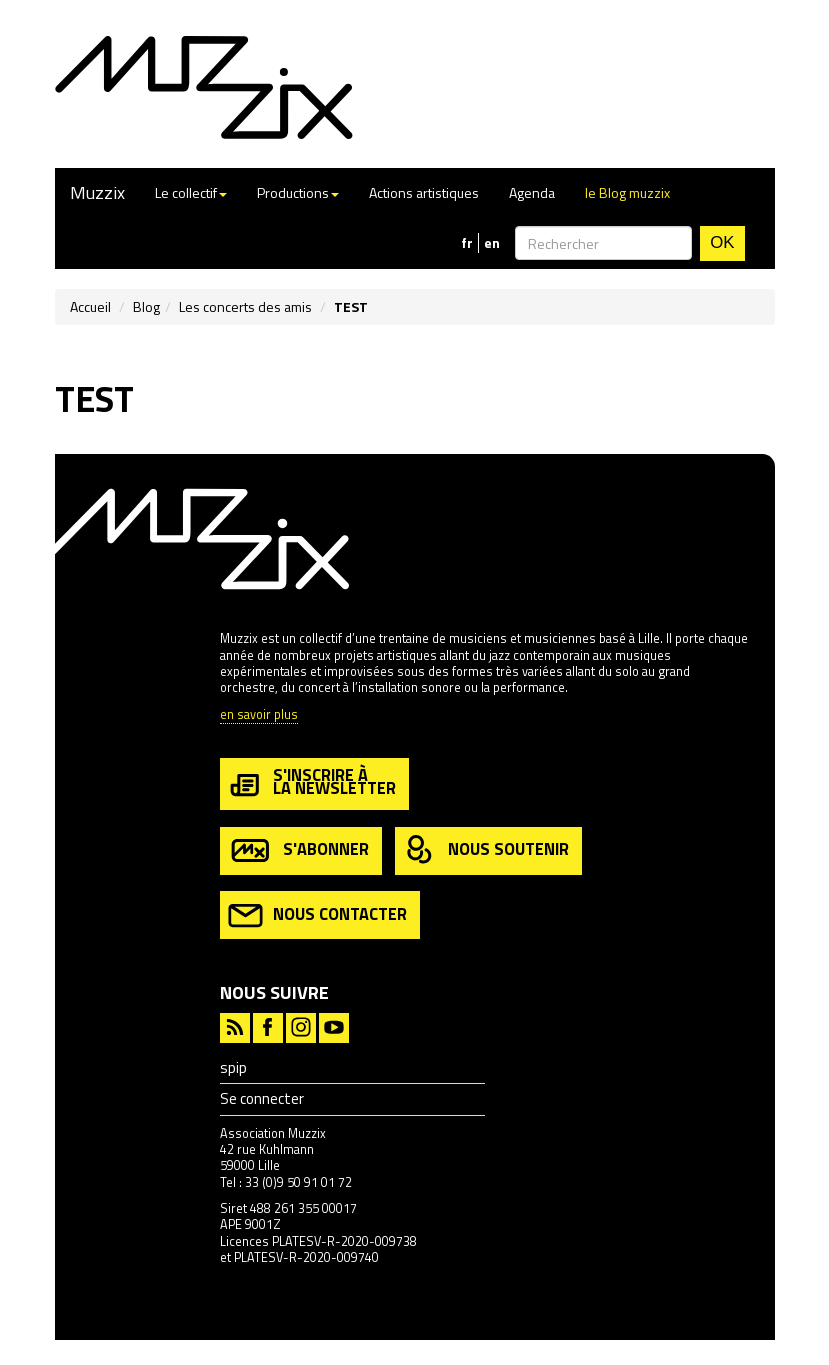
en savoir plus (259, 715)
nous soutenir (486, 850)
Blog (146, 306)
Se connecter (262, 1098)
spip (233, 1067)
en (492, 243)
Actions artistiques (424, 192)
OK (722, 242)
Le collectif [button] (191, 192)
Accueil (90, 306)
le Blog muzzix (627, 192)
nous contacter (317, 915)
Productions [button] (298, 192)
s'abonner (298, 850)
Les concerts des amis (245, 306)
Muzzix (97, 192)
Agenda (532, 192)
